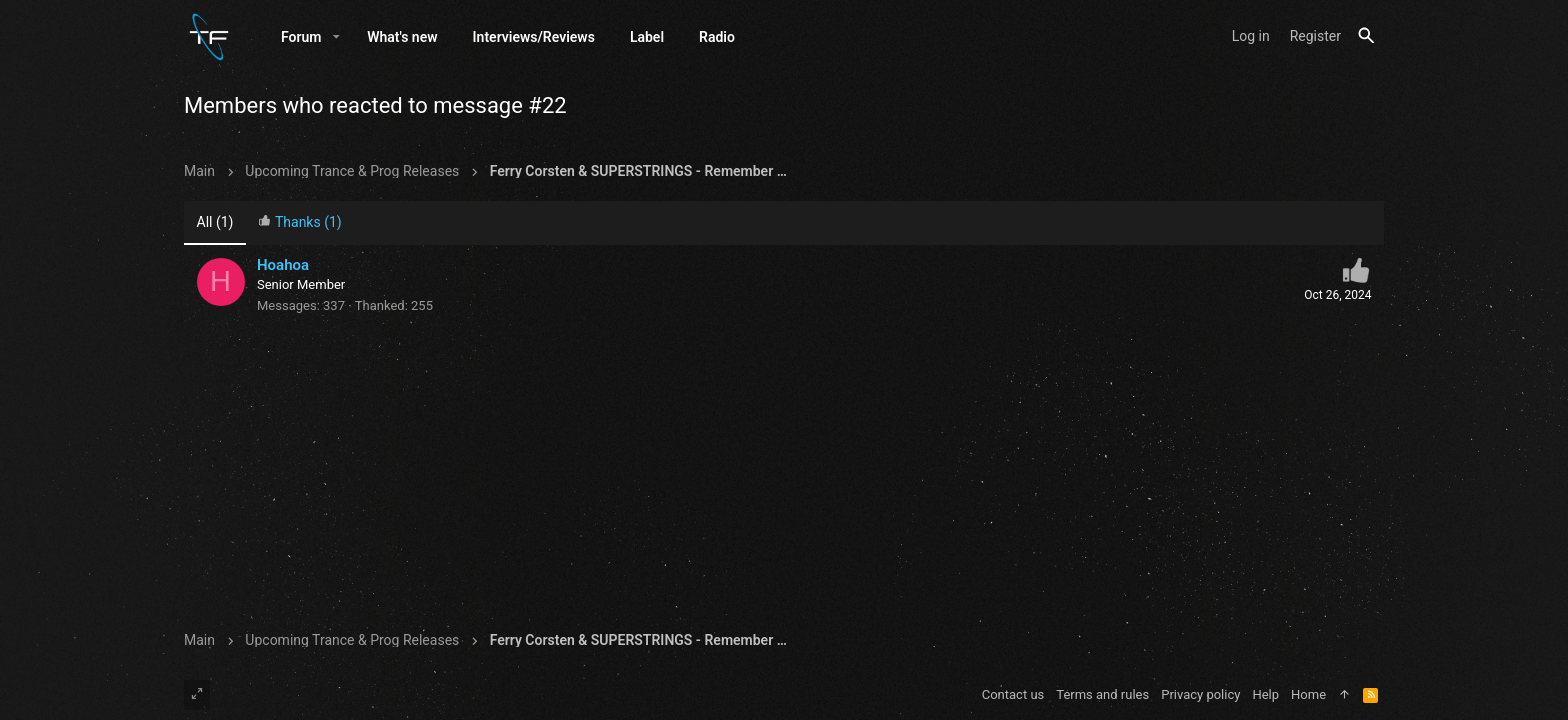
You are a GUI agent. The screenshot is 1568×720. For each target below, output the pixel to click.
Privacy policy (1200, 694)
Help (1265, 694)
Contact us (1013, 694)
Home (1308, 694)
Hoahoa (283, 266)
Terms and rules (1102, 694)
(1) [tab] (215, 223)
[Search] (1366, 36)
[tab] (300, 224)
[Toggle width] (197, 695)
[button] (336, 37)
